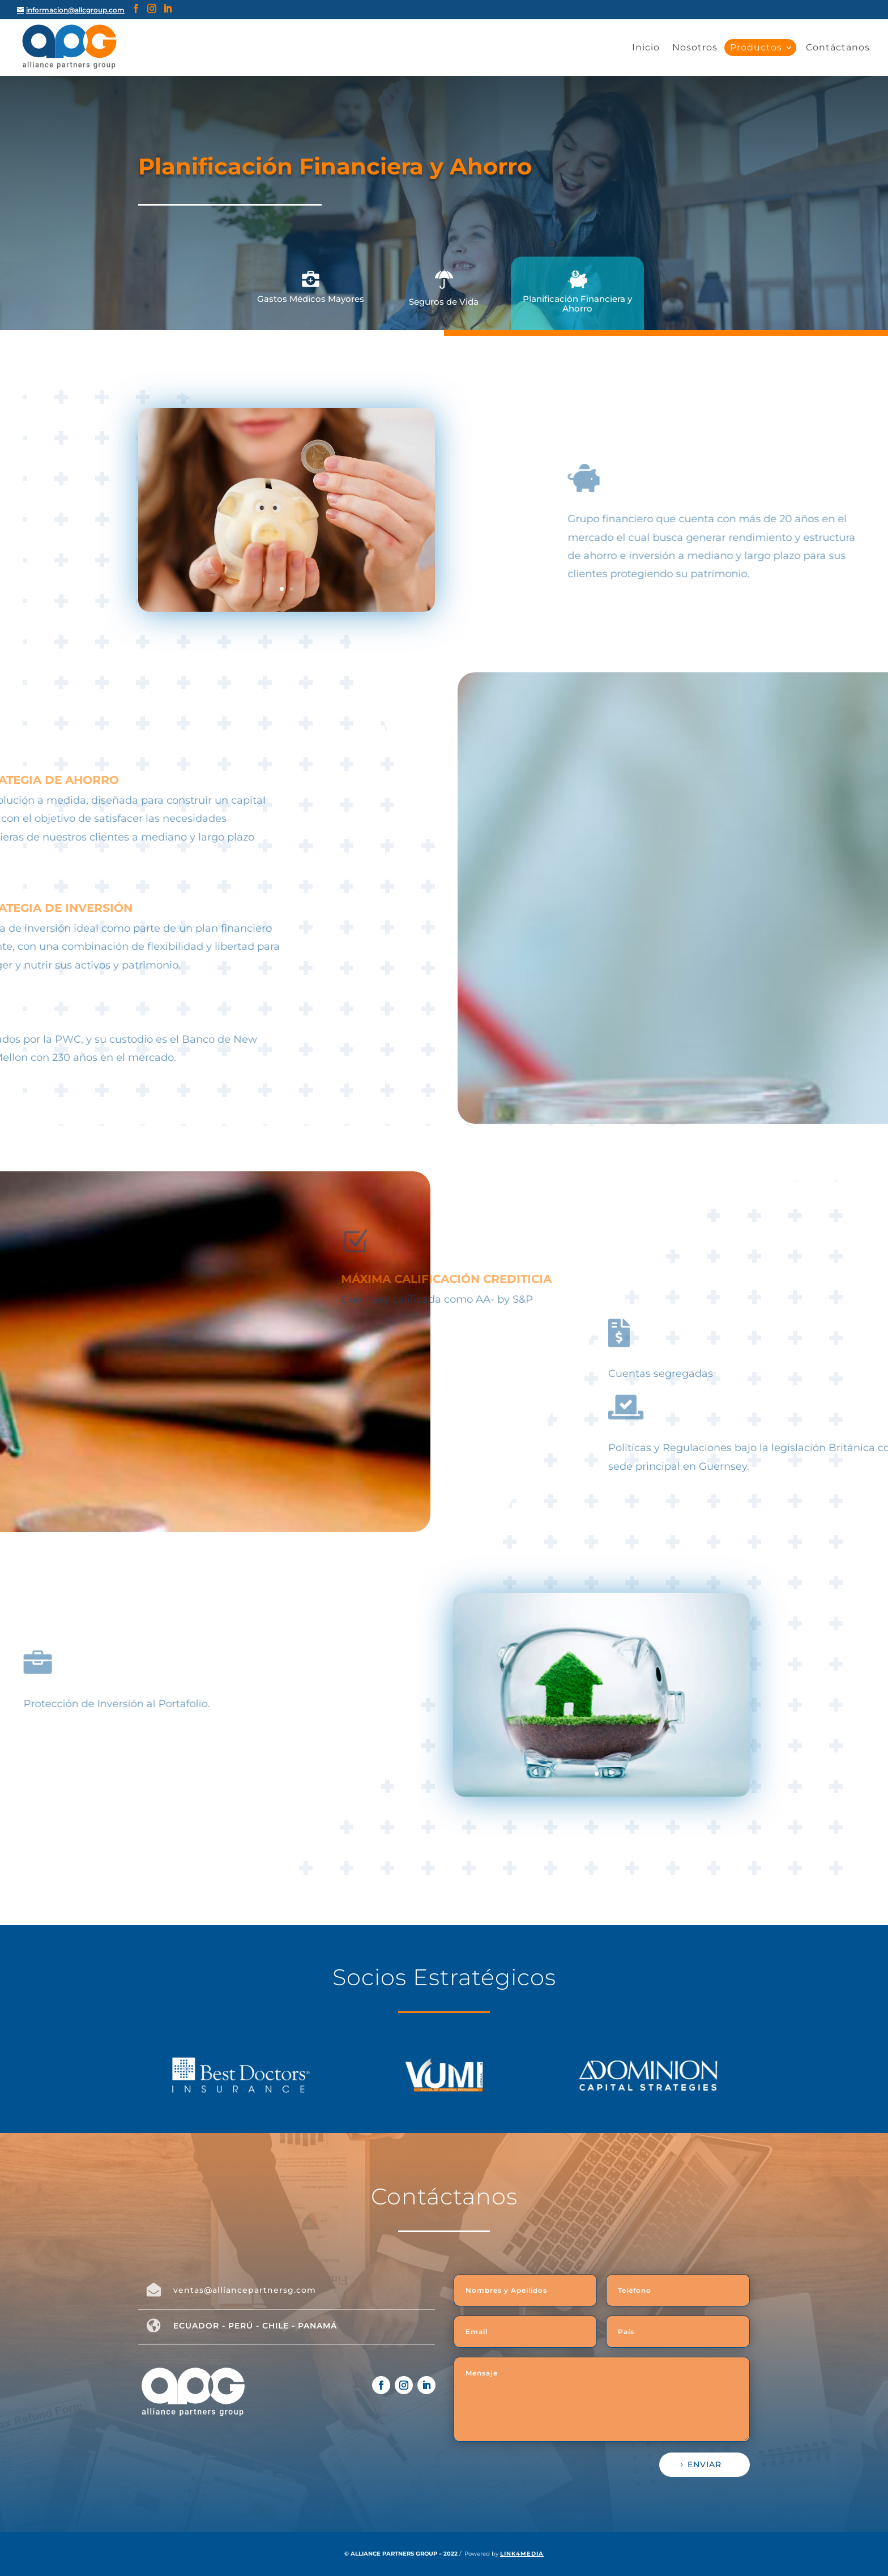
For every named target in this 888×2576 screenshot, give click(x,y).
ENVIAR (705, 2464)
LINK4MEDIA (522, 2553)
